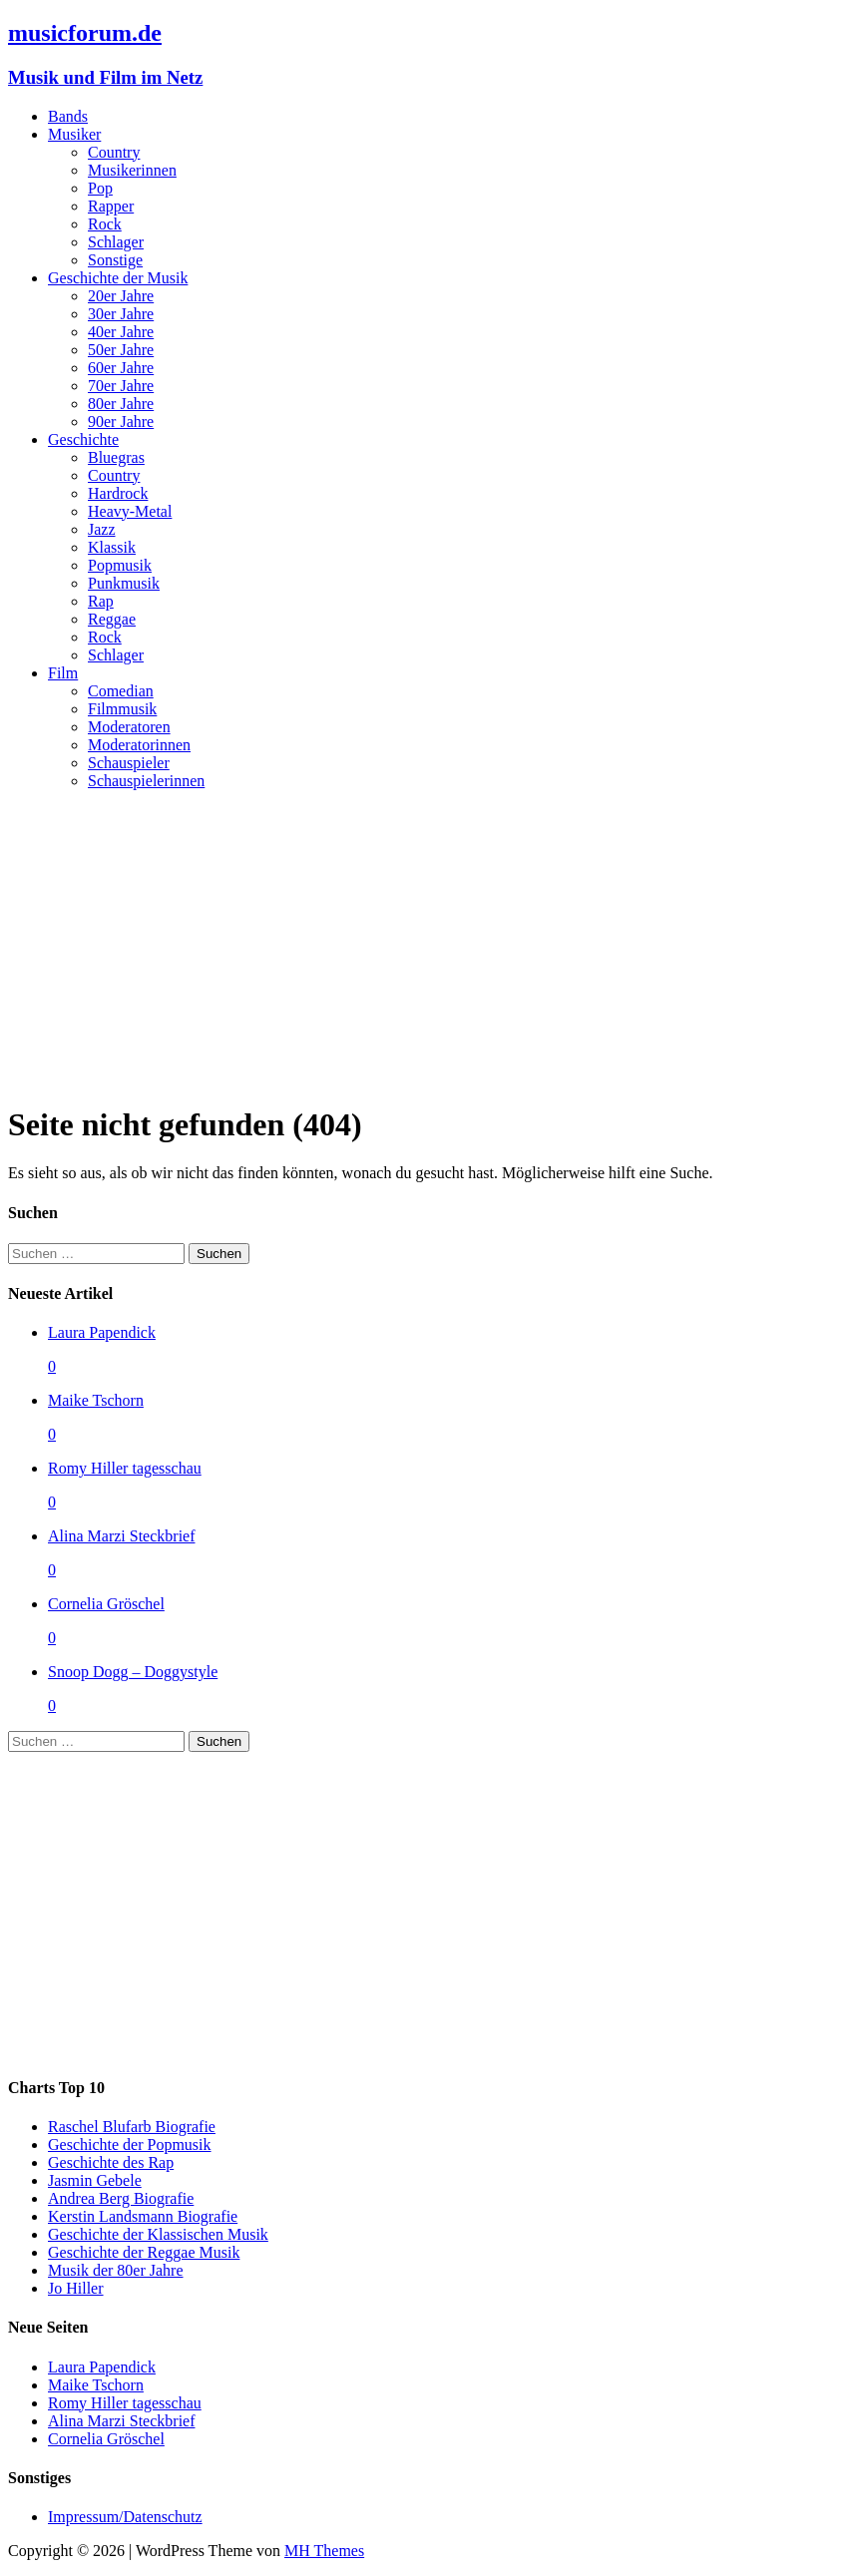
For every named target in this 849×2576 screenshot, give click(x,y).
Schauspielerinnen (146, 780)
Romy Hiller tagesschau (125, 1468)
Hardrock (118, 493)
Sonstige (115, 259)
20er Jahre (121, 295)
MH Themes (324, 2550)
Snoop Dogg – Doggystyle (132, 1671)
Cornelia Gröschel (106, 1603)
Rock (105, 223)
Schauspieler (129, 762)
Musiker (74, 134)
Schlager (116, 241)
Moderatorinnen (139, 744)
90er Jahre (121, 421)
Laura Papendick (102, 1332)
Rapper (111, 206)
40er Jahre (121, 331)
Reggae (112, 619)
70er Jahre (121, 385)
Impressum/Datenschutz (125, 2516)
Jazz (102, 529)
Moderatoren (129, 726)
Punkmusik (124, 583)
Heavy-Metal (130, 511)
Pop (100, 188)
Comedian (121, 690)
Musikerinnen (132, 170)
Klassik (112, 547)
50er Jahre (121, 349)
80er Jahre (121, 403)
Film (63, 672)
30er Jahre (121, 313)
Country (114, 152)
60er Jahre (121, 367)
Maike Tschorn (96, 1400)
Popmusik (120, 565)
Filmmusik (122, 708)
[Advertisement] (424, 945)
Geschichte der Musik (118, 277)
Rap (101, 601)
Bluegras (116, 457)
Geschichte (83, 439)
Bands (68, 116)
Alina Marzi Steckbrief (122, 1535)
